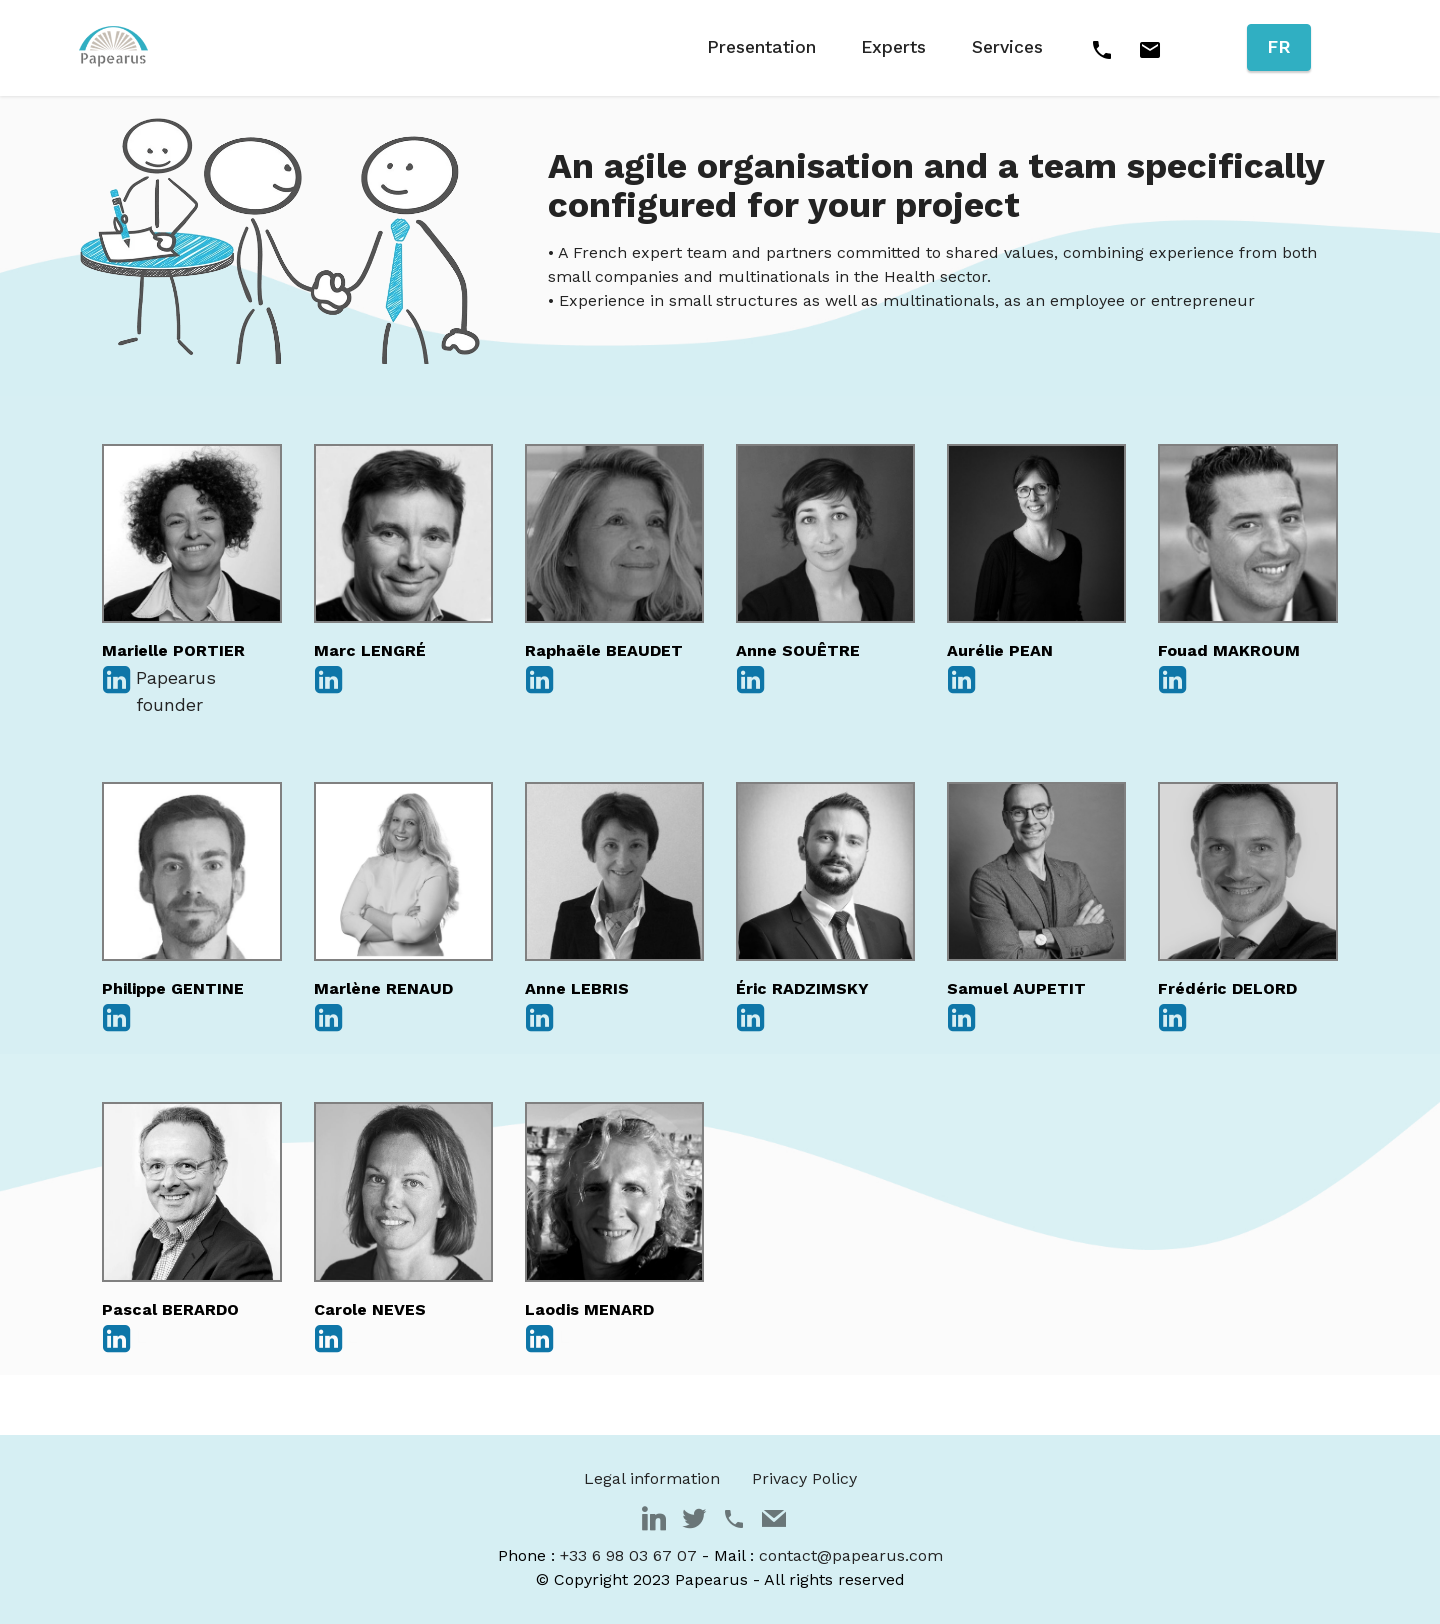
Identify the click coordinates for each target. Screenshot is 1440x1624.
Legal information (652, 1478)
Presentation (761, 47)
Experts (893, 47)
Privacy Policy (804, 1478)
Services (1007, 47)
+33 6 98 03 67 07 (628, 1555)
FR (1279, 47)
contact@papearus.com (851, 1555)
